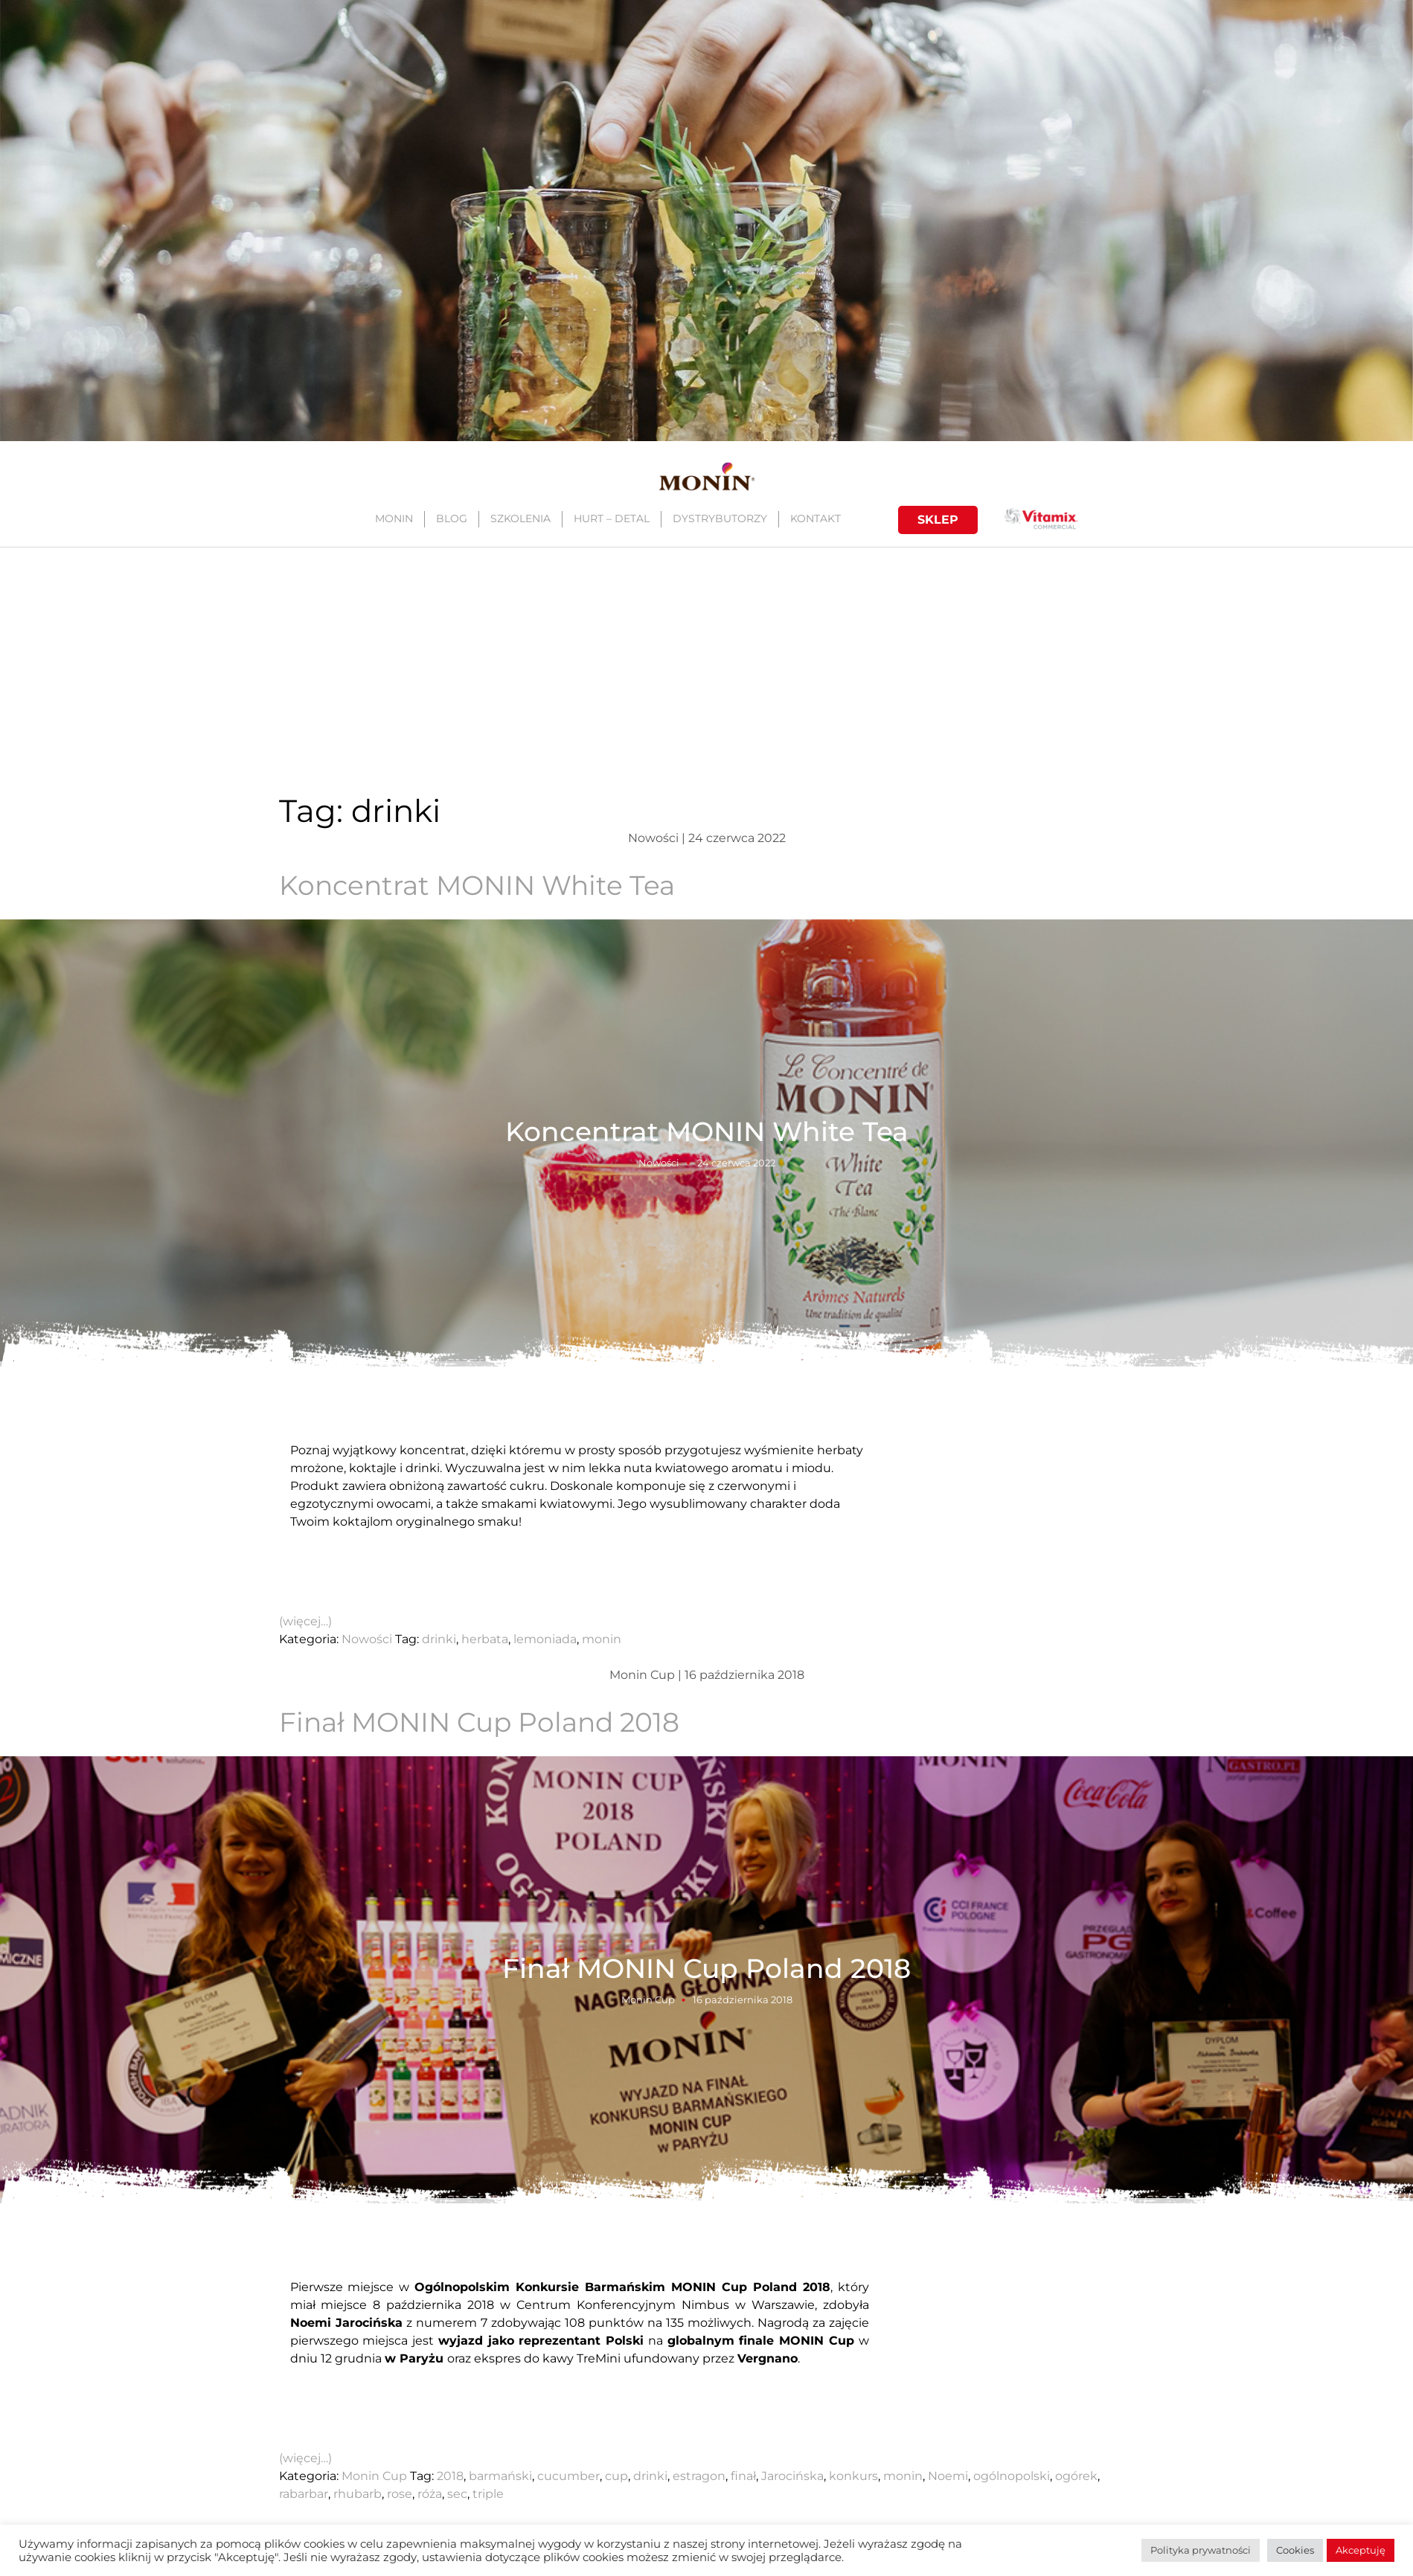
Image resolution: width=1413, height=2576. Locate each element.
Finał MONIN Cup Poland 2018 (479, 1722)
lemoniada (545, 1639)
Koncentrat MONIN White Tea (477, 885)
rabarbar (303, 2494)
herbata (484, 1639)
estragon (699, 2476)
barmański (500, 2476)
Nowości (658, 1162)
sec (457, 2494)
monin (601, 1639)
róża (429, 2494)
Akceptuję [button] (1360, 2550)
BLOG (451, 518)
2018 (450, 2476)
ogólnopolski (1011, 2476)
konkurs (853, 2476)
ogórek (1076, 2476)
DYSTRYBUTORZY (719, 518)
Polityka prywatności (1200, 2550)
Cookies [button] (1295, 2550)
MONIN (393, 518)
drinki (439, 1639)
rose (399, 2494)
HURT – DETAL (611, 518)
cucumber (568, 2476)
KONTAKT (814, 518)
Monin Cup (648, 1999)
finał (743, 2476)
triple (488, 2494)
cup (616, 2476)
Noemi (948, 2476)
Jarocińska (792, 2476)
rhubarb (357, 2494)
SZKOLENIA (520, 518)
